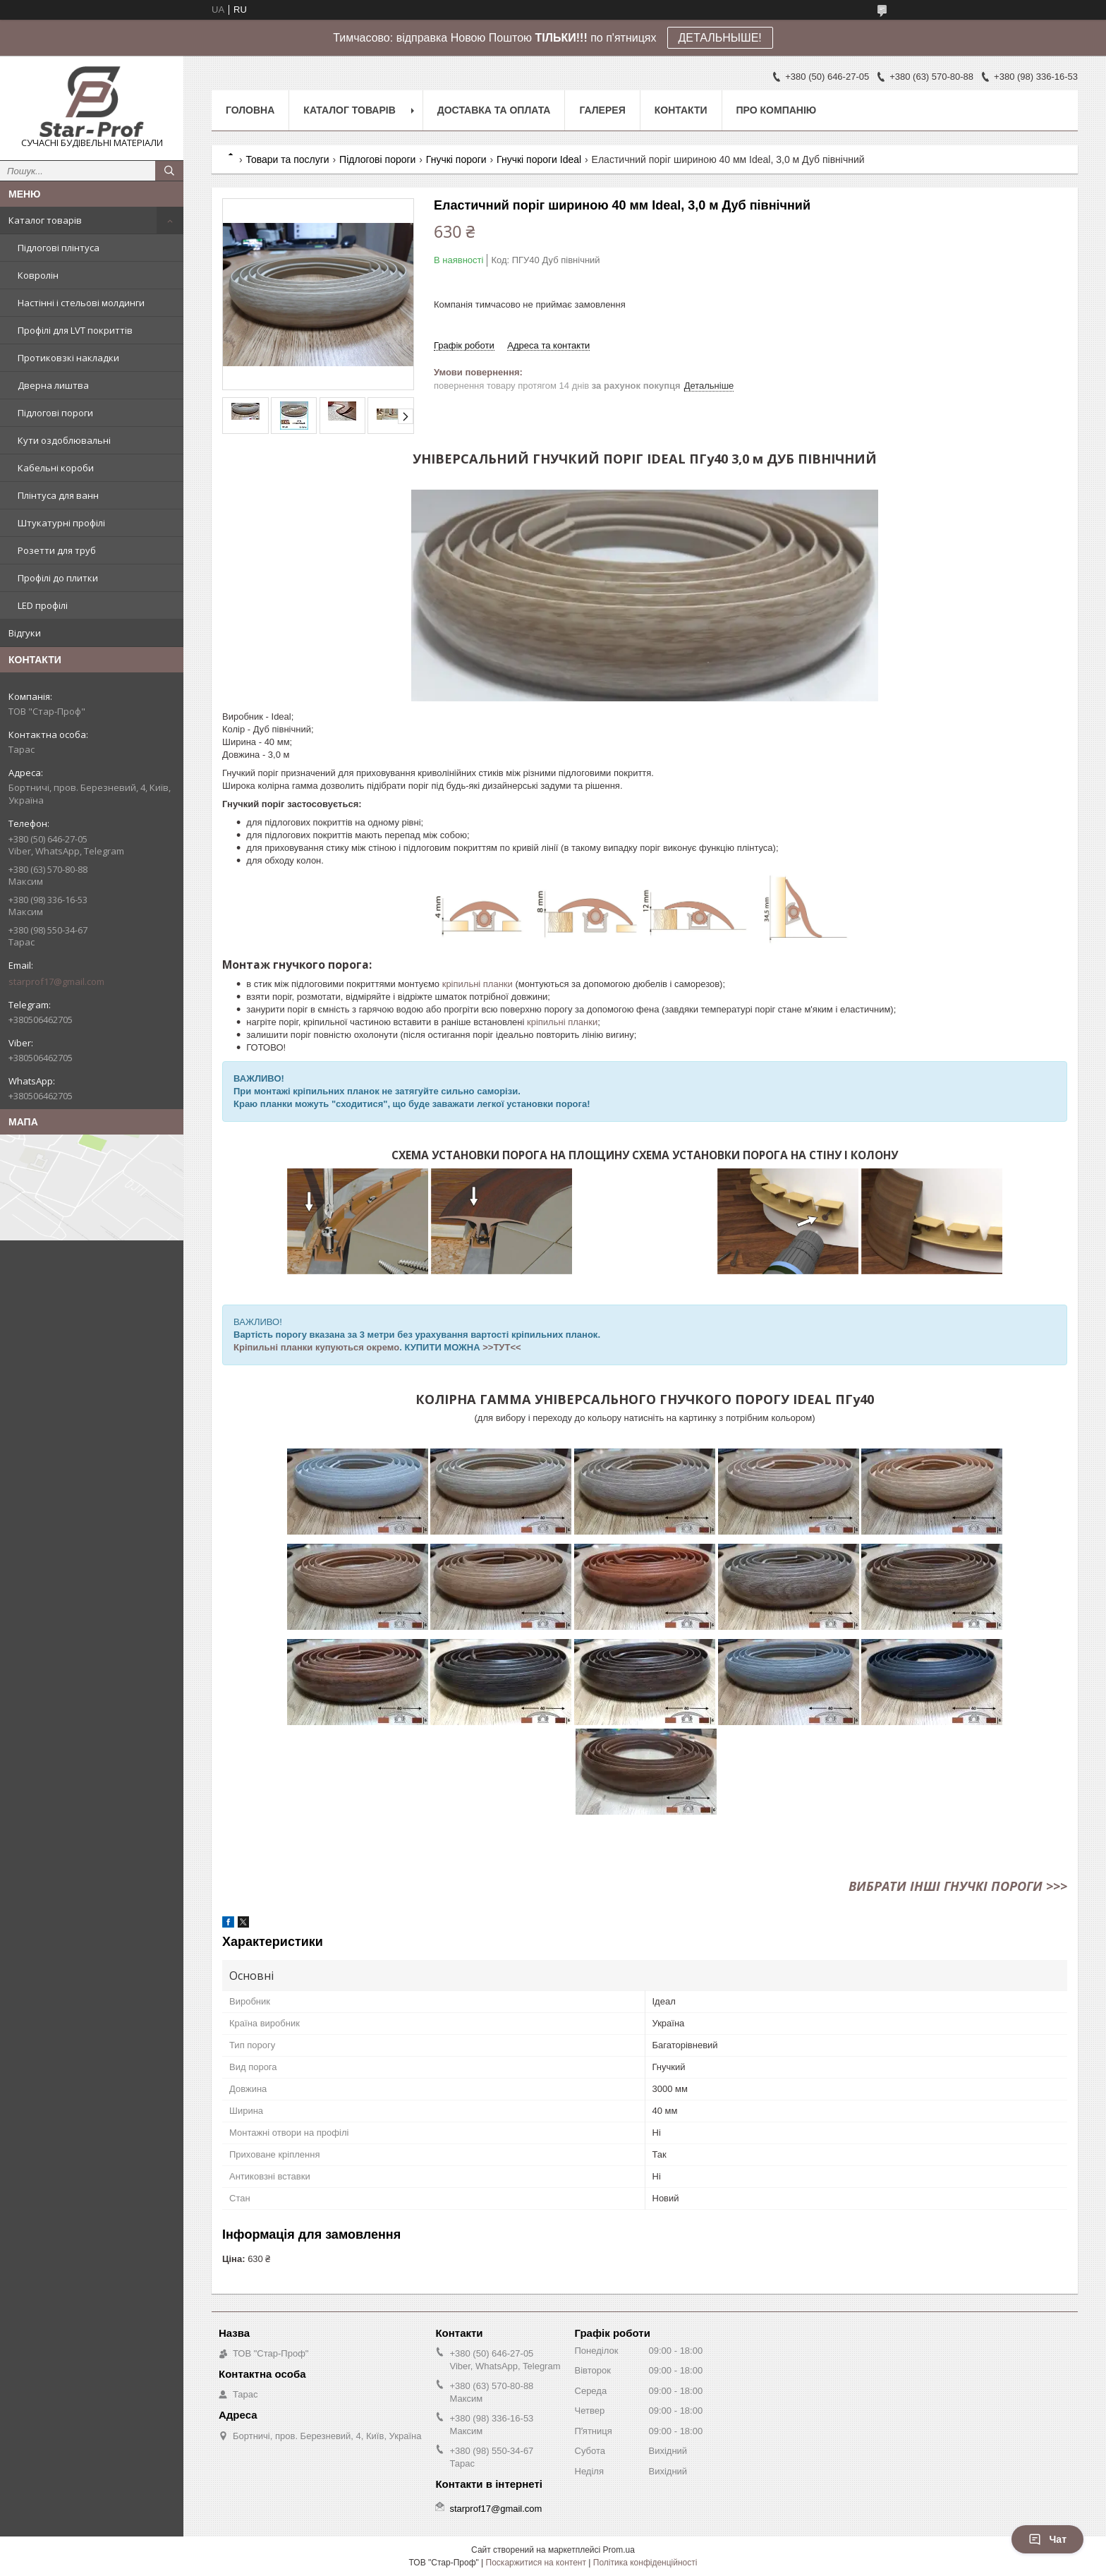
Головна (250, 110)
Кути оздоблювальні (64, 440)
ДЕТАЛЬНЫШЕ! (720, 38)
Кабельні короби (56, 467)
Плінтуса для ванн (58, 495)
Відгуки (24, 633)
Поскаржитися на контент (536, 2563)
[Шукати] (169, 170)
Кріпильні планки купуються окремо (316, 1347)
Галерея (602, 110)
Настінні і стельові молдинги (81, 302)
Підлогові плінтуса (58, 247)
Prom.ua (619, 2550)
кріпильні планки (477, 984)
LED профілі (43, 605)
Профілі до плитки (58, 578)
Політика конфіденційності (645, 2563)
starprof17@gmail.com (56, 981)
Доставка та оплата (494, 110)
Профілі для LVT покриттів (75, 330)
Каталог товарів (45, 220)
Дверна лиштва (53, 385)
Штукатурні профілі (61, 522)
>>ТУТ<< (501, 1347)
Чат (1047, 2539)
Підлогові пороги (55, 412)
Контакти (681, 110)
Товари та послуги (287, 159)
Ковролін (38, 275)
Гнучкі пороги (456, 159)
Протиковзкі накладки (68, 357)
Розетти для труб (57, 550)
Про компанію (776, 110)
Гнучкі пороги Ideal (539, 159)
